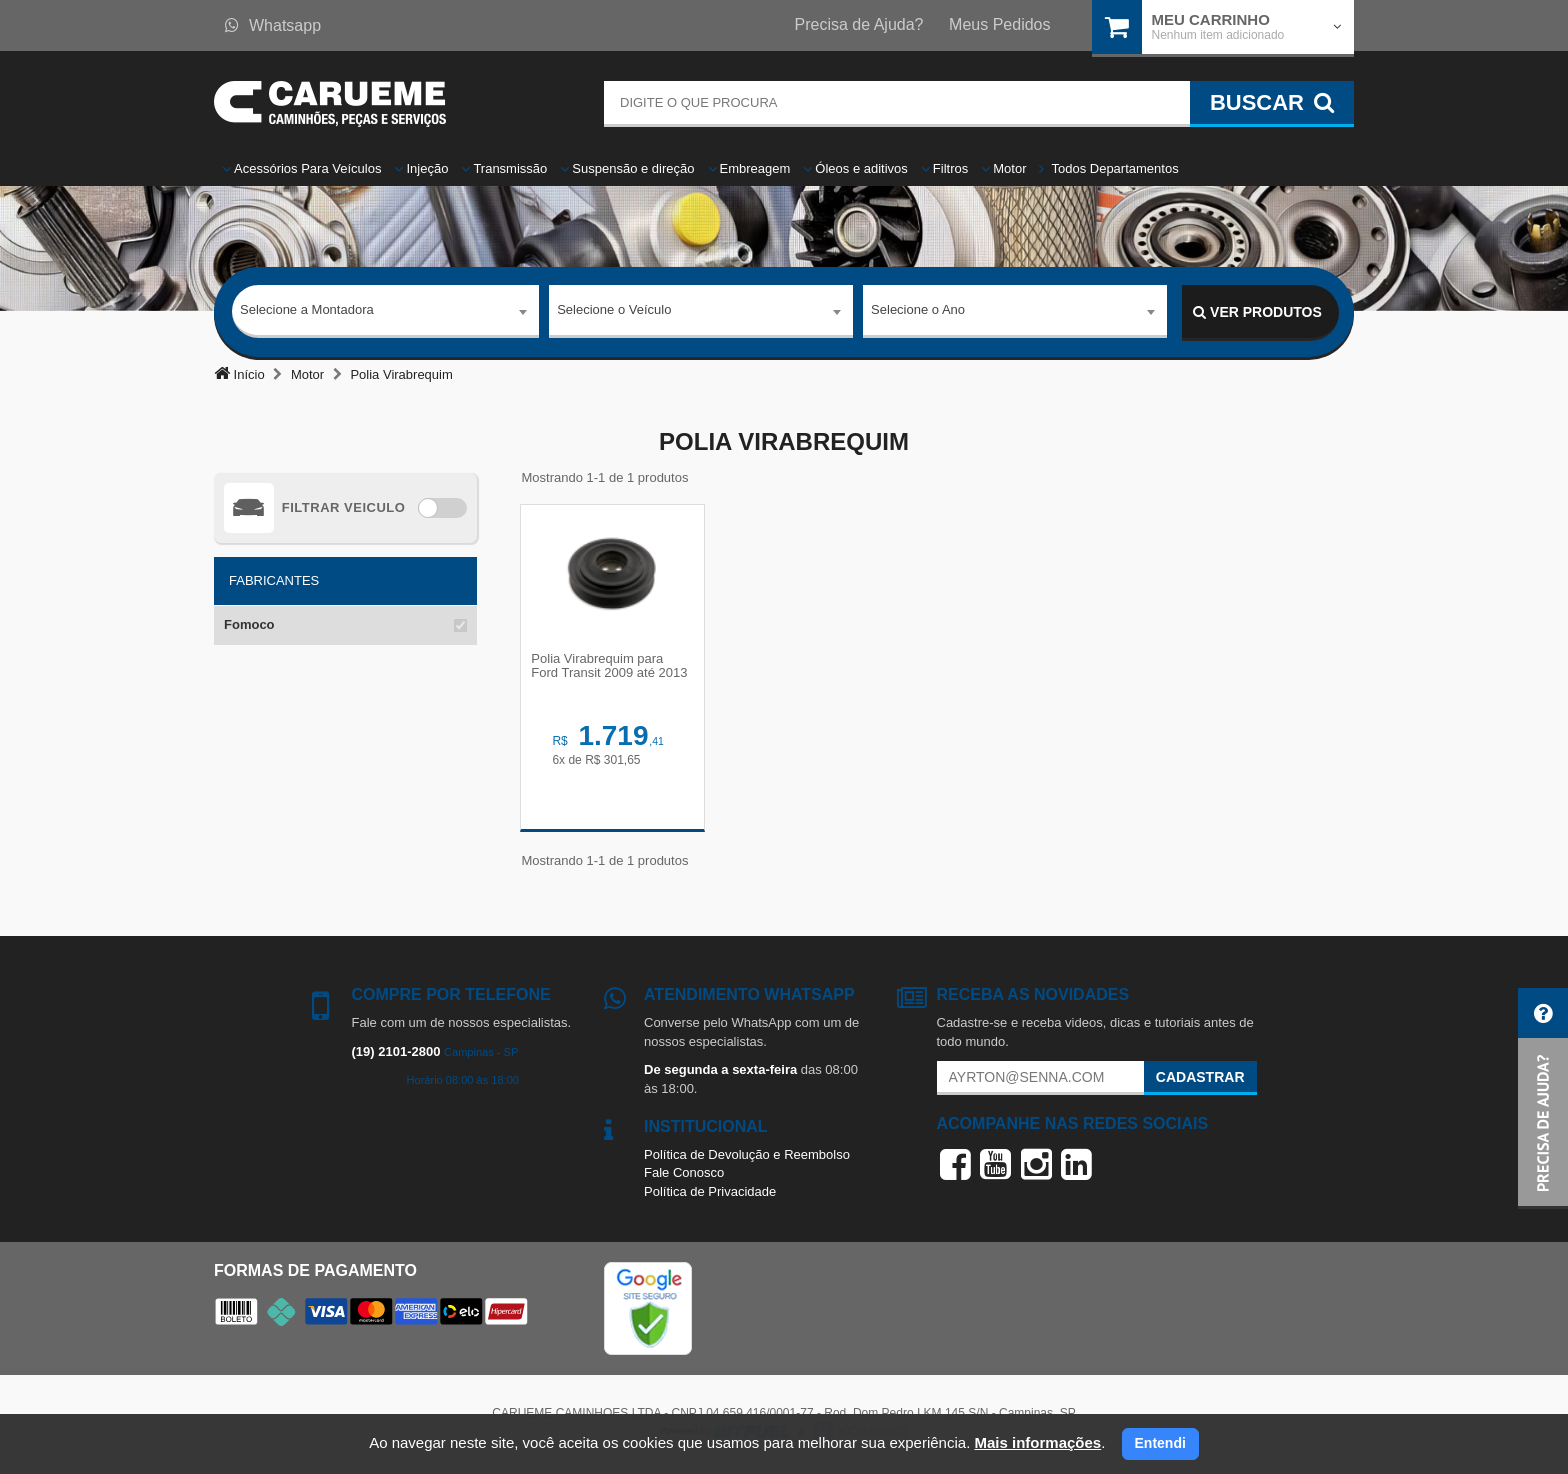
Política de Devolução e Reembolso (747, 1157)
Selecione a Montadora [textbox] (307, 311)
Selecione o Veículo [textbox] (614, 311)
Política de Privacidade (710, 1195)
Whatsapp (273, 25)
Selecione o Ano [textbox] (918, 311)
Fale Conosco (684, 1176)
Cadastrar (1200, 1081)
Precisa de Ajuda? (859, 24)
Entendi (1160, 1443)
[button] (1543, 1098)
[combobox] (385, 313)
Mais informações (1037, 1442)
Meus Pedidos (999, 24)
